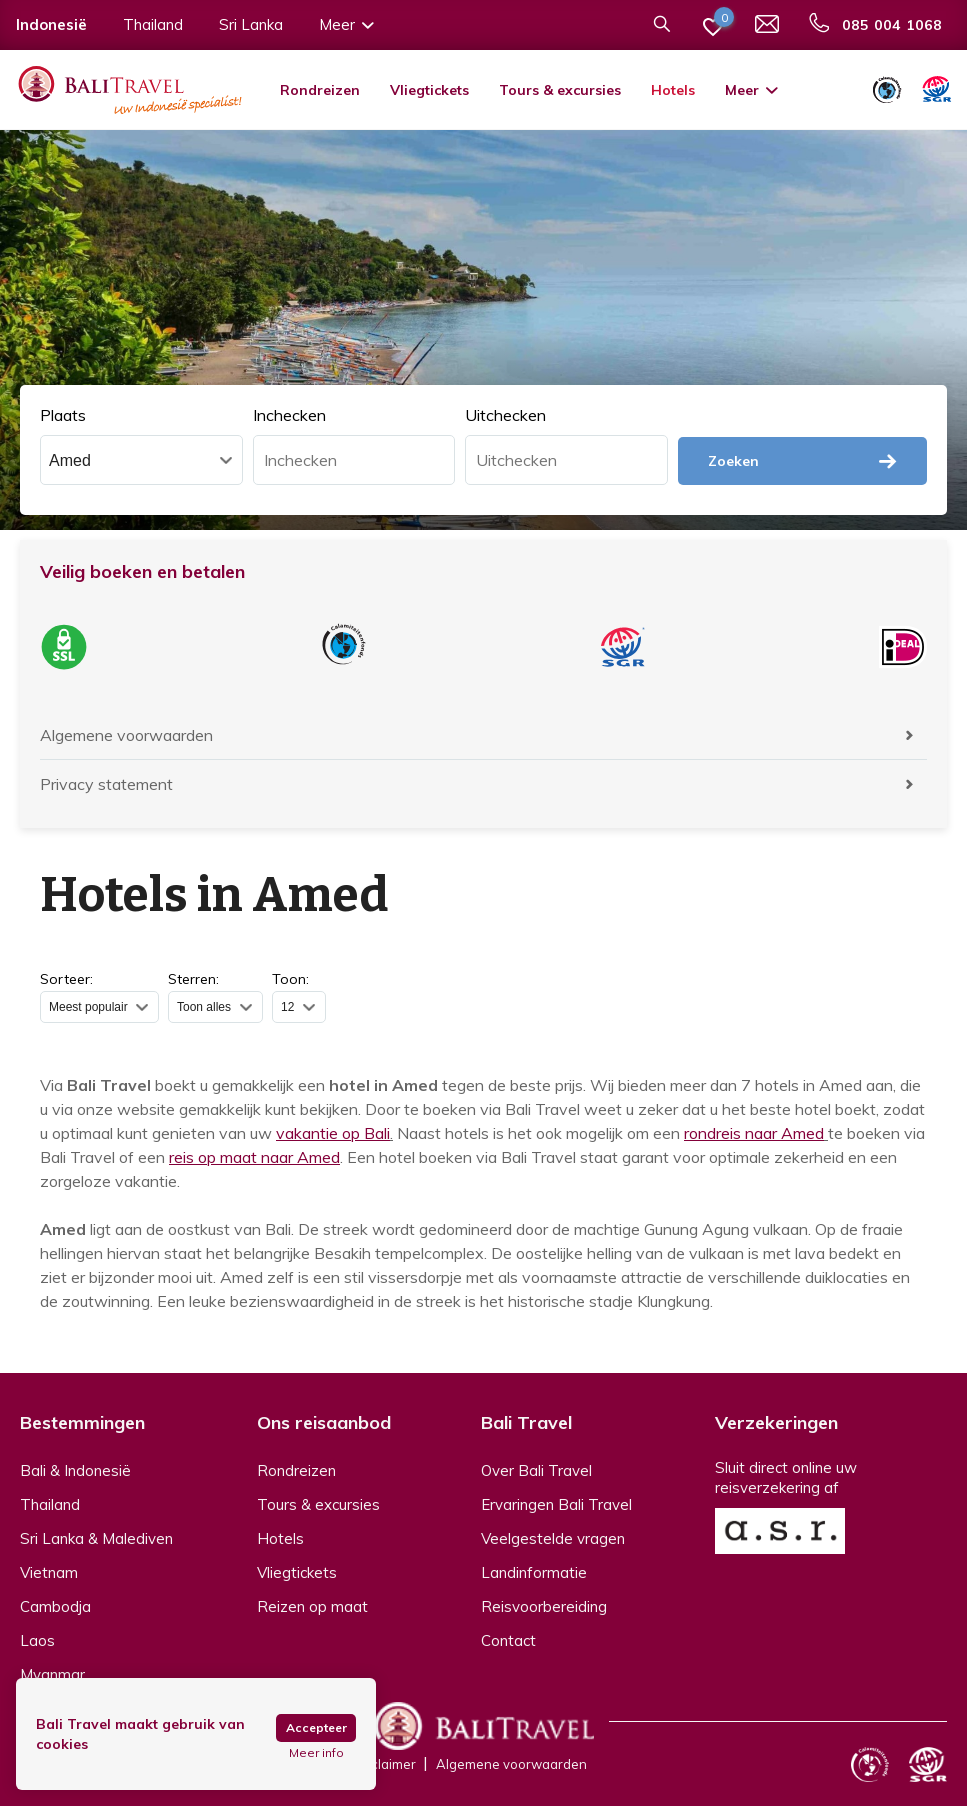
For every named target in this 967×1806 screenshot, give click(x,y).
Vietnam (49, 1572)
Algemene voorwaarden (126, 735)
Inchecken (289, 415)
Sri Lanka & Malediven (96, 1538)
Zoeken (802, 461)
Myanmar (52, 1674)
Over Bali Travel (536, 1470)
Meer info (316, 1753)
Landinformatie (534, 1572)
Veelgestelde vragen (553, 1538)
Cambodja (55, 1606)
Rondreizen (320, 90)
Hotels (673, 90)
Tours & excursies (560, 90)
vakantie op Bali (333, 1133)
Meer (753, 90)
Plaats (63, 415)
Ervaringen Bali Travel (556, 1504)
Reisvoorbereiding (544, 1606)
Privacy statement (106, 784)
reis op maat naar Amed (254, 1157)
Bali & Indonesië (75, 1470)
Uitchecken (505, 415)
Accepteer (316, 1727)
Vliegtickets (429, 90)
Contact (508, 1640)
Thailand (50, 1504)
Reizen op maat (312, 1606)
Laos (37, 1640)
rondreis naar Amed (754, 1133)
